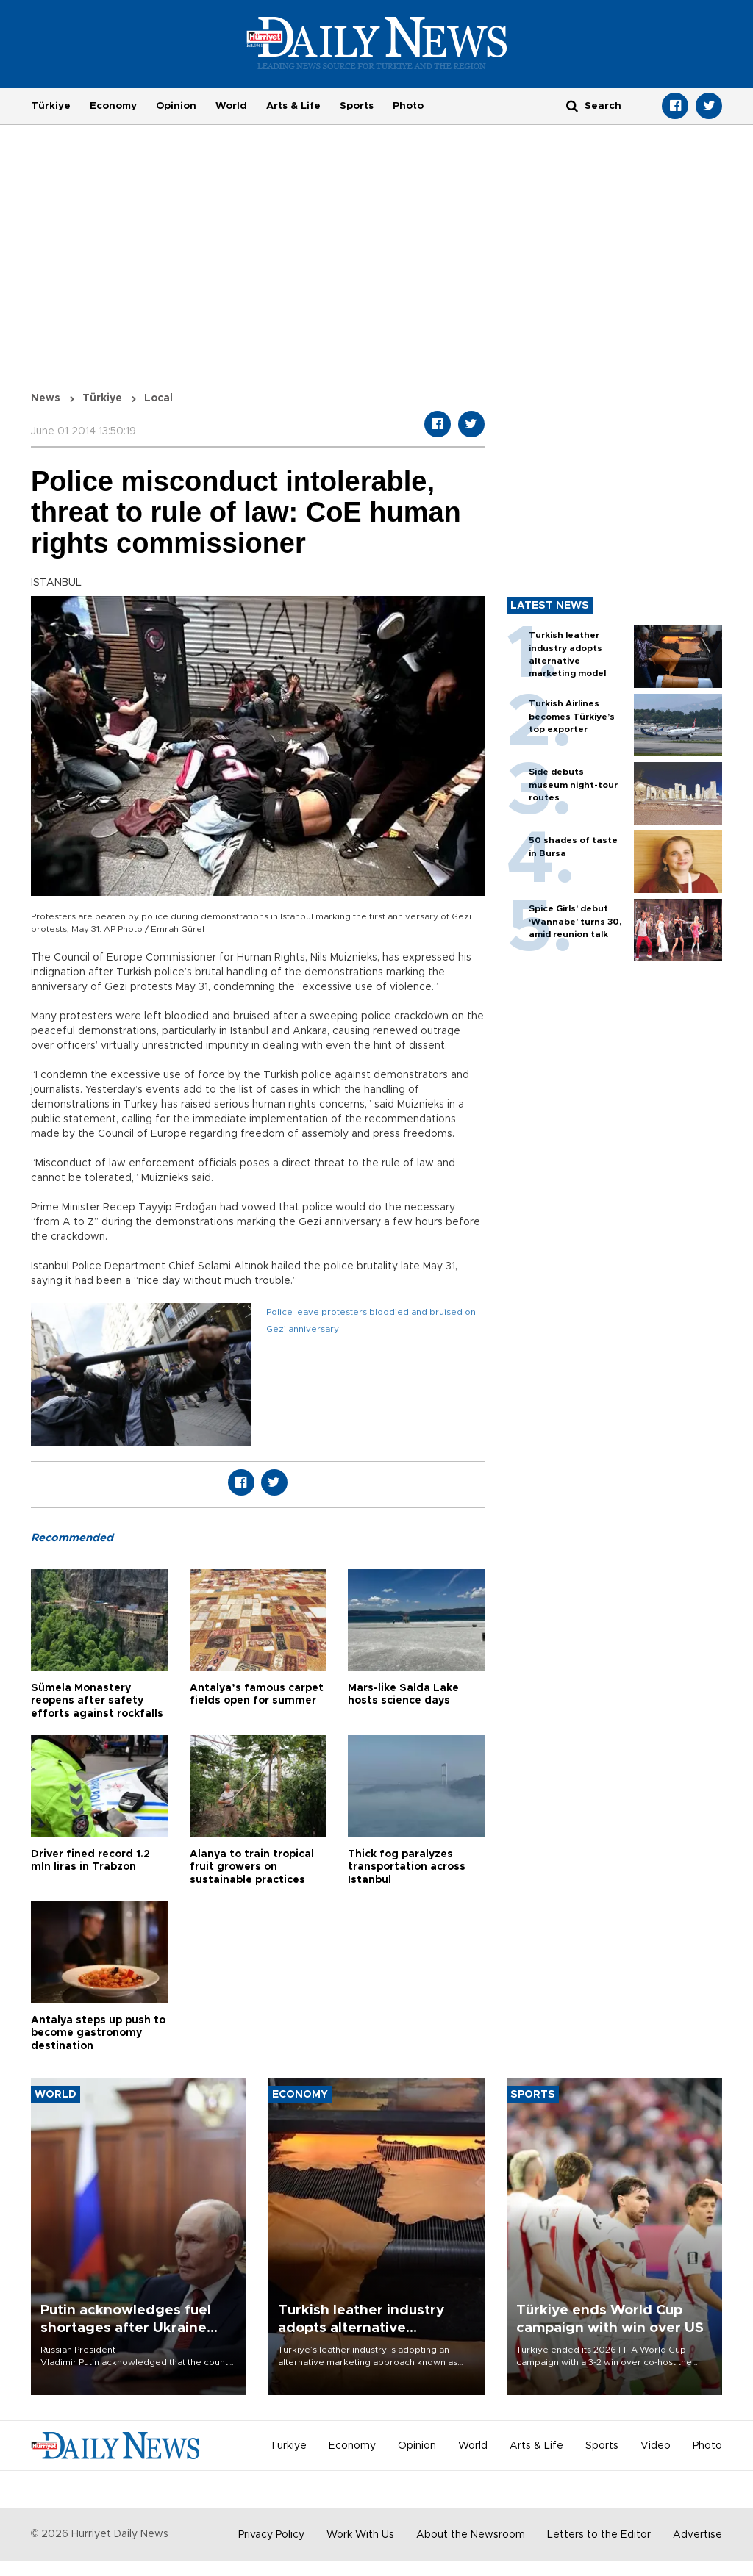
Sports (357, 106)
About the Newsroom (470, 2535)
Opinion (176, 106)
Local (158, 398)
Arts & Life (293, 106)
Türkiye (51, 106)
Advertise (697, 2535)
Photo (408, 106)
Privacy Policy (271, 2535)
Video (655, 2446)
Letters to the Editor (599, 2535)
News (45, 398)
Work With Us (360, 2535)
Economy (113, 106)
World (231, 106)
